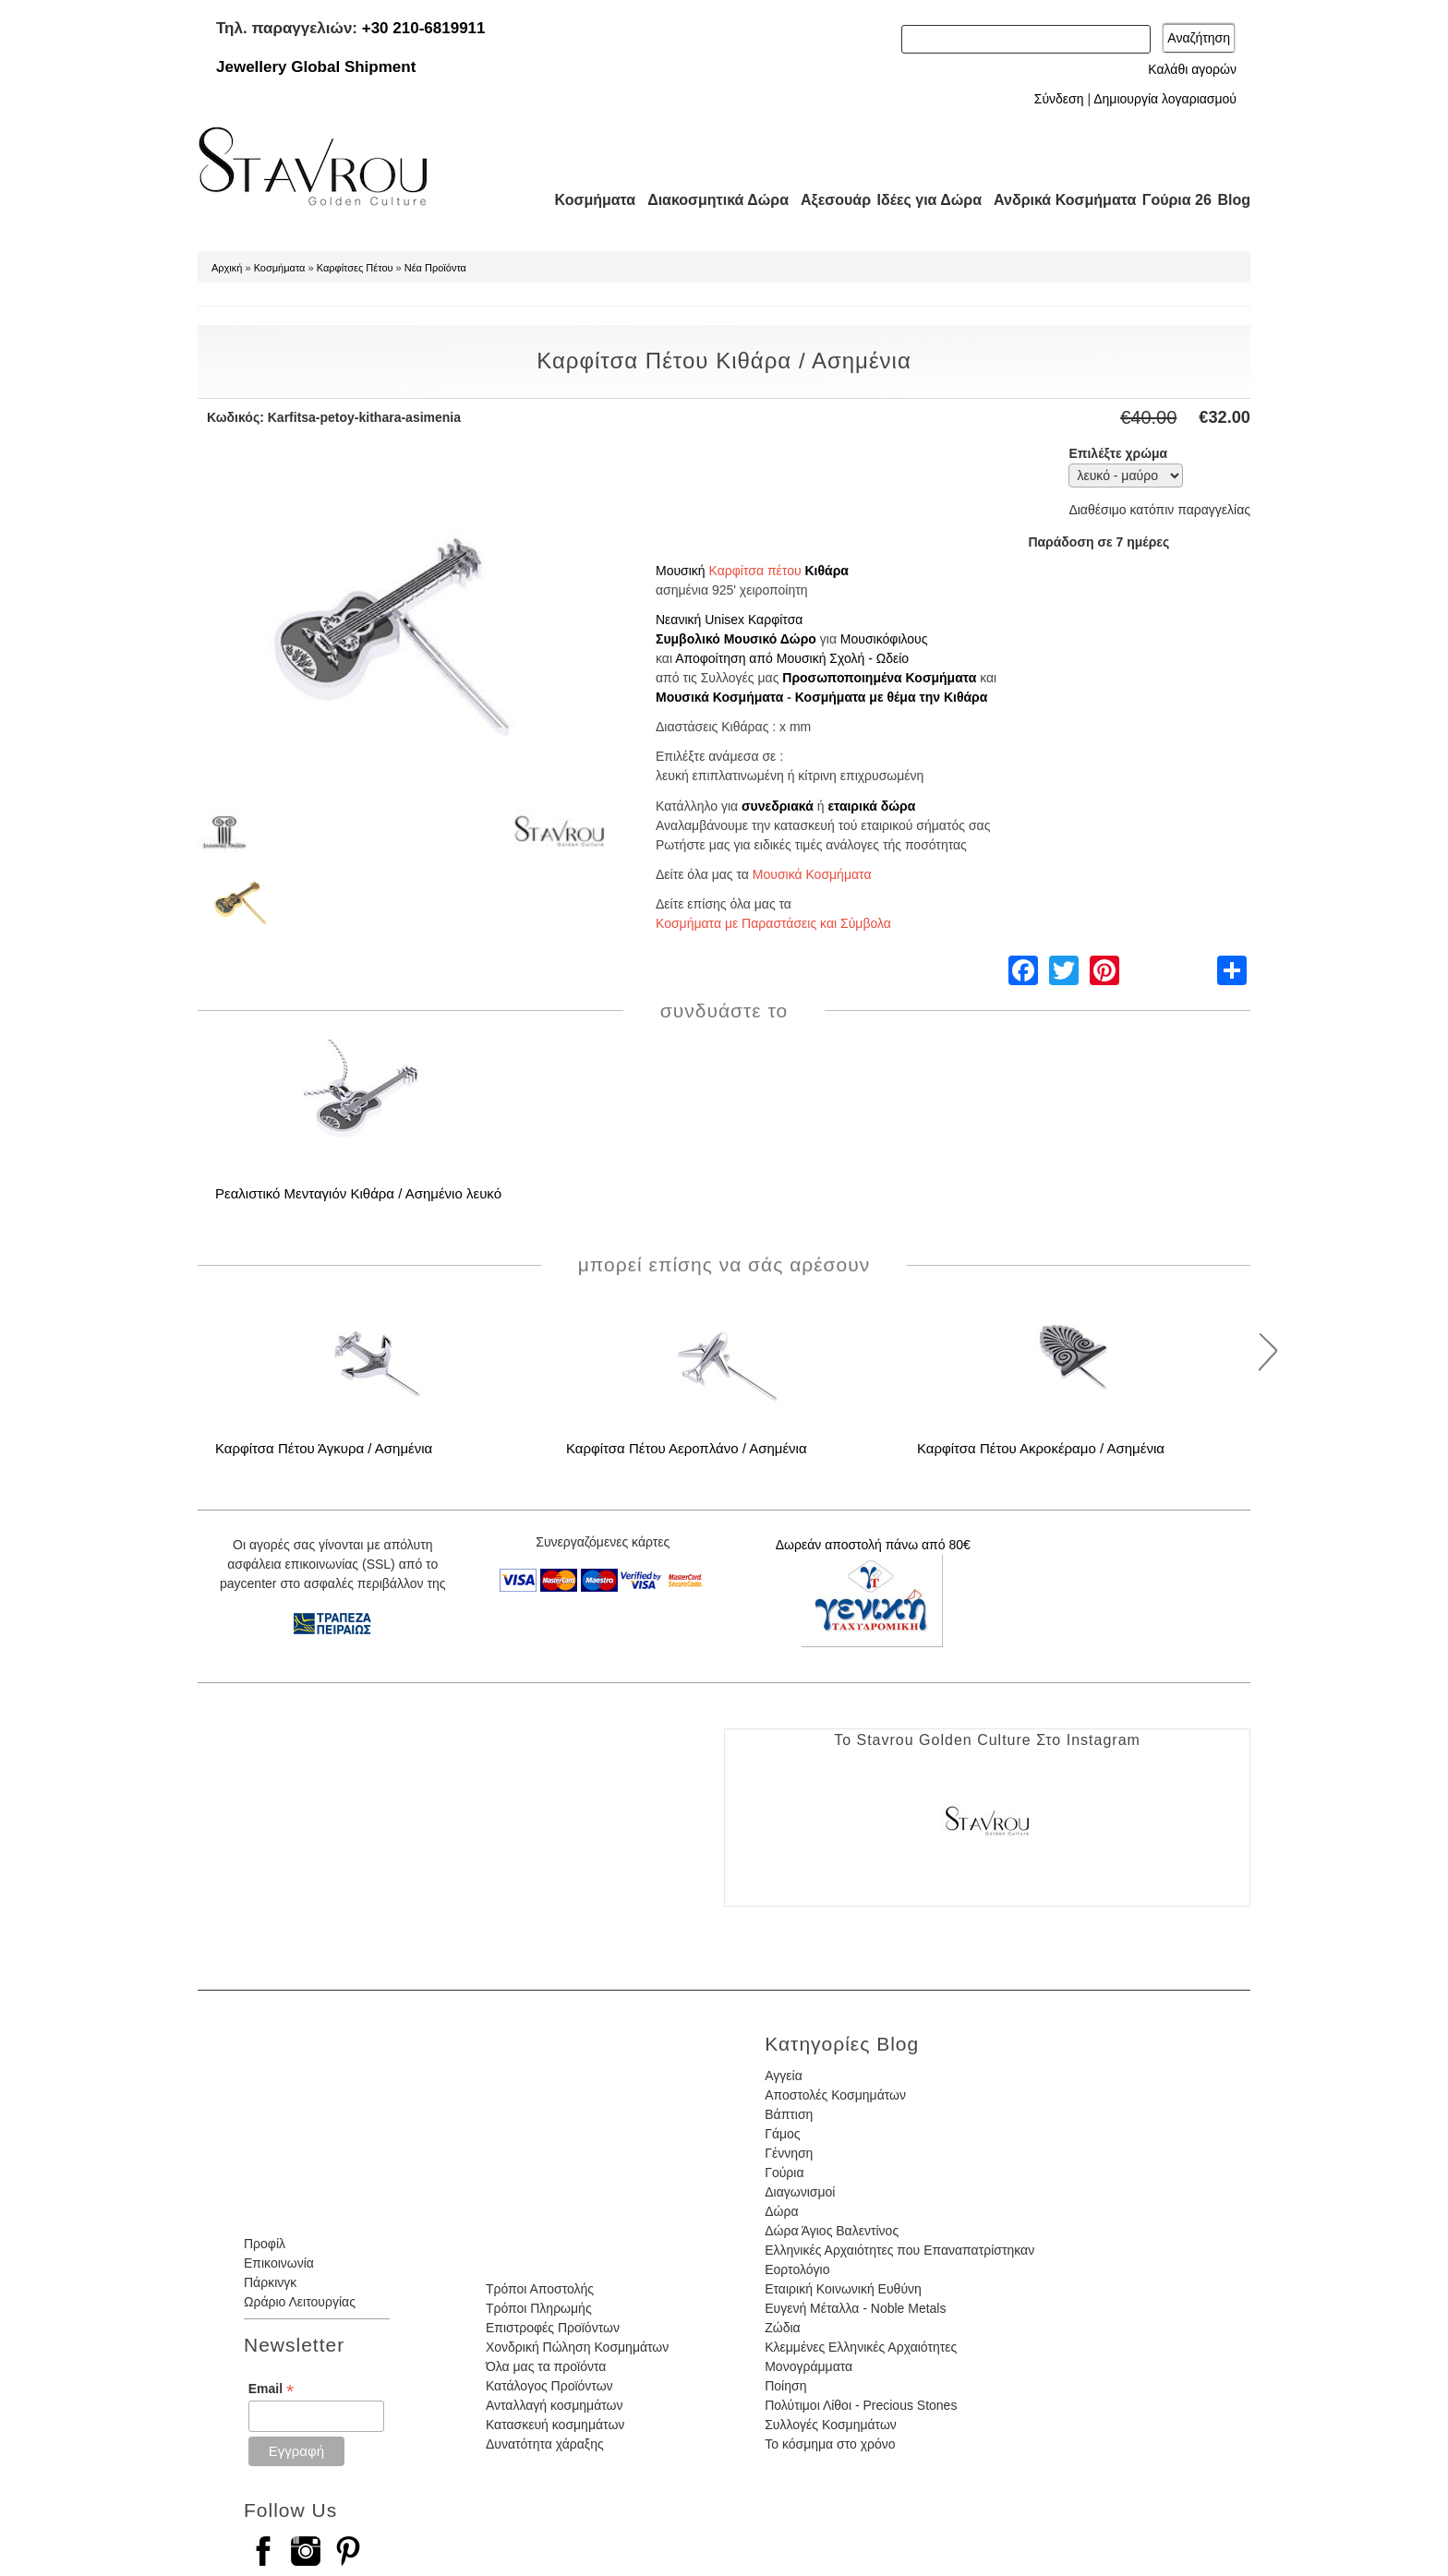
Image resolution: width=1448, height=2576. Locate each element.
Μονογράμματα (808, 2366)
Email (271, 2389)
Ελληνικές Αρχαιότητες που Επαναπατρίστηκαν (899, 2250)
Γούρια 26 (1172, 200)
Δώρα (781, 2211)
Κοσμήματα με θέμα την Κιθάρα (891, 697)
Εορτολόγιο (797, 2269)
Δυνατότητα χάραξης (545, 2444)
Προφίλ (264, 2243)
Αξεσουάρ (825, 200)
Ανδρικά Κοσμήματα (1056, 200)
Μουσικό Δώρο (770, 639)
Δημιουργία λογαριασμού (1165, 98)
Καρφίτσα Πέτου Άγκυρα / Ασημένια (323, 1448)
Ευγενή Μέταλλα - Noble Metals (855, 2308)
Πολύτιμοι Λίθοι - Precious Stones (861, 2405)
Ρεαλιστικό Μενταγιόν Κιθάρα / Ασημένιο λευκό (358, 1193)
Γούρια (784, 2172)
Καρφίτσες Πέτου (355, 267)
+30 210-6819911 (424, 28)
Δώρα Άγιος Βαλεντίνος (832, 2230)
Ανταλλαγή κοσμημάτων (554, 2405)
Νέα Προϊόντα (435, 267)
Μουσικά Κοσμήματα (719, 697)
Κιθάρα (826, 570)
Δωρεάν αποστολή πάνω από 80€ (873, 1544)
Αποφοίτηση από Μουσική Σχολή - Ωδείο (792, 658)
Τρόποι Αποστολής (540, 2288)
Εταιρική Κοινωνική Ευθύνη (843, 2288)
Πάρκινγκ (270, 2282)
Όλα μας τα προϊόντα (546, 2366)
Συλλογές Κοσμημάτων (831, 2424)
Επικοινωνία (279, 2263)
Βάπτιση (789, 2114)
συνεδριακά (778, 806)
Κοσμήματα (589, 200)
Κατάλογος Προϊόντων (549, 2385)
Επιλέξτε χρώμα (1117, 453)
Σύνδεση (1059, 98)
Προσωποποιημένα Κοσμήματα (879, 677)
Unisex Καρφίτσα (753, 619)
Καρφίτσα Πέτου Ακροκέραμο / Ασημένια (1040, 1448)
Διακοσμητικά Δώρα (709, 200)
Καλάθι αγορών (1192, 69)
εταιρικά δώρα (871, 806)
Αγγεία (783, 2075)
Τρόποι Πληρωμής (539, 2308)
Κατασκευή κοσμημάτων (555, 2424)
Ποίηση (785, 2385)
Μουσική (681, 570)
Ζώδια (782, 2327)
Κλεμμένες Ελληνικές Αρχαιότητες (861, 2347)
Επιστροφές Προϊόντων (553, 2327)
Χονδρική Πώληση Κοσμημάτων (577, 2347)
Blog (1233, 200)
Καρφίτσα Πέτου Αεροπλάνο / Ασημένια (686, 1448)
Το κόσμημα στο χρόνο (830, 2444)
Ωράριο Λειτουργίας (300, 2301)
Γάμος (782, 2133)
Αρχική (226, 267)
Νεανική (678, 619)
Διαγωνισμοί (800, 2192)
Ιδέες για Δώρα (923, 200)
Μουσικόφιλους (884, 639)
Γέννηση (789, 2153)
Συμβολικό (688, 639)
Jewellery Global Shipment (316, 67)
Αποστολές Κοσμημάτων (835, 2095)
